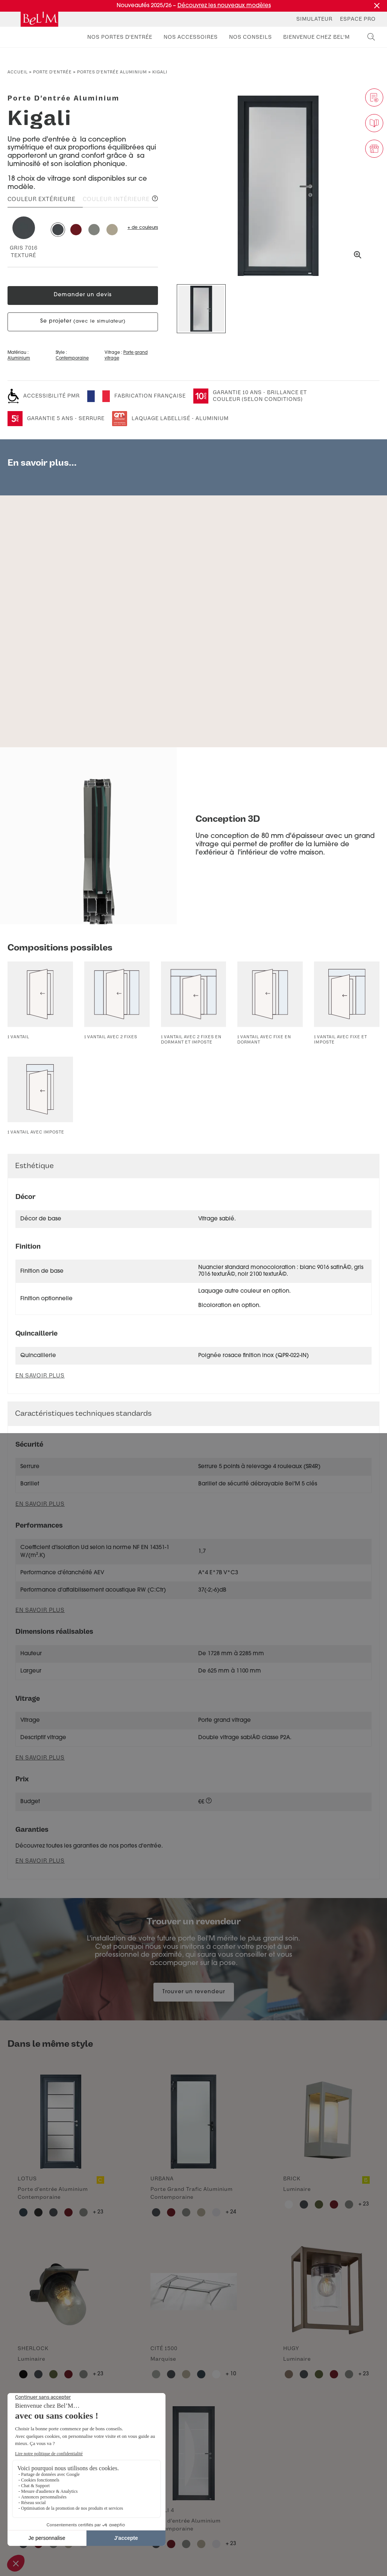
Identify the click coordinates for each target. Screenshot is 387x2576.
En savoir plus (40, 1504)
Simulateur (314, 19)
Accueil (18, 72)
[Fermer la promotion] (376, 5)
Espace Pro (358, 19)
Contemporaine (72, 358)
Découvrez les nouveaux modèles (224, 6)
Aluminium (19, 358)
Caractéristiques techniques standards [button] (83, 1413)
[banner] (39, 19)
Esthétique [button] (34, 1165)
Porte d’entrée (52, 72)
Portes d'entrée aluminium (112, 72)
